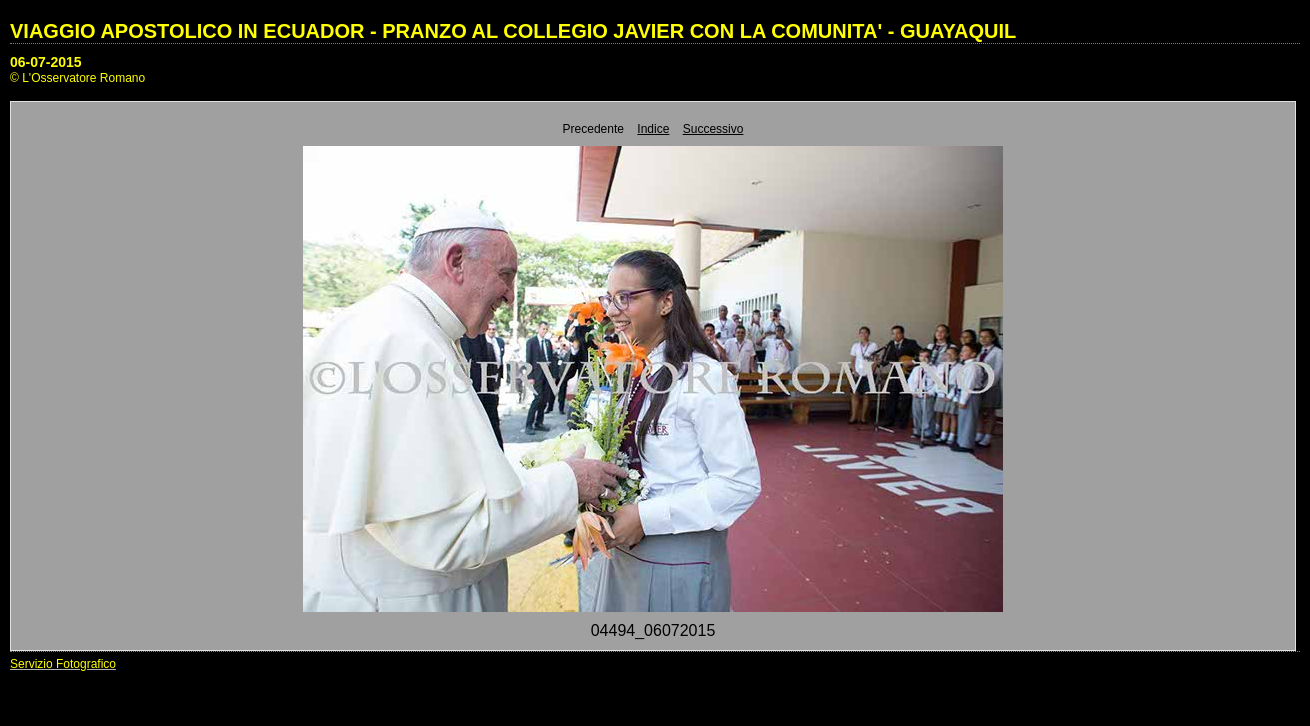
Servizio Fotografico (63, 664)
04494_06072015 (653, 630)
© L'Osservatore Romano (77, 78)
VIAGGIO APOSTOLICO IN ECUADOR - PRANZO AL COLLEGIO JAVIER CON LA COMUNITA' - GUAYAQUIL (513, 31)
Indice (653, 129)
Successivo (713, 129)
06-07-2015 (46, 62)
